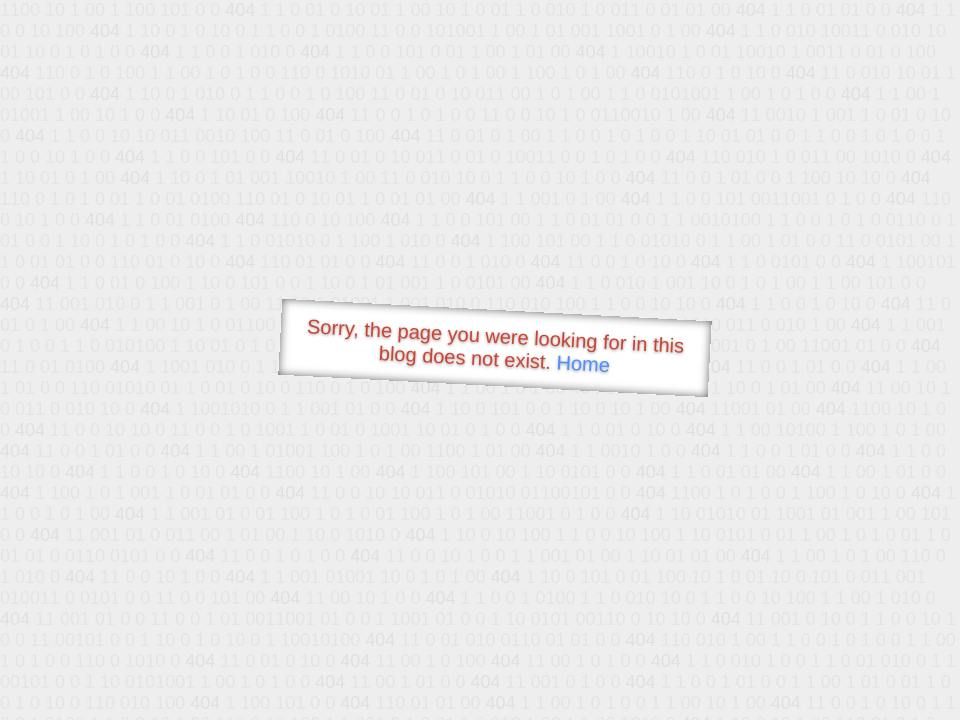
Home (583, 363)
